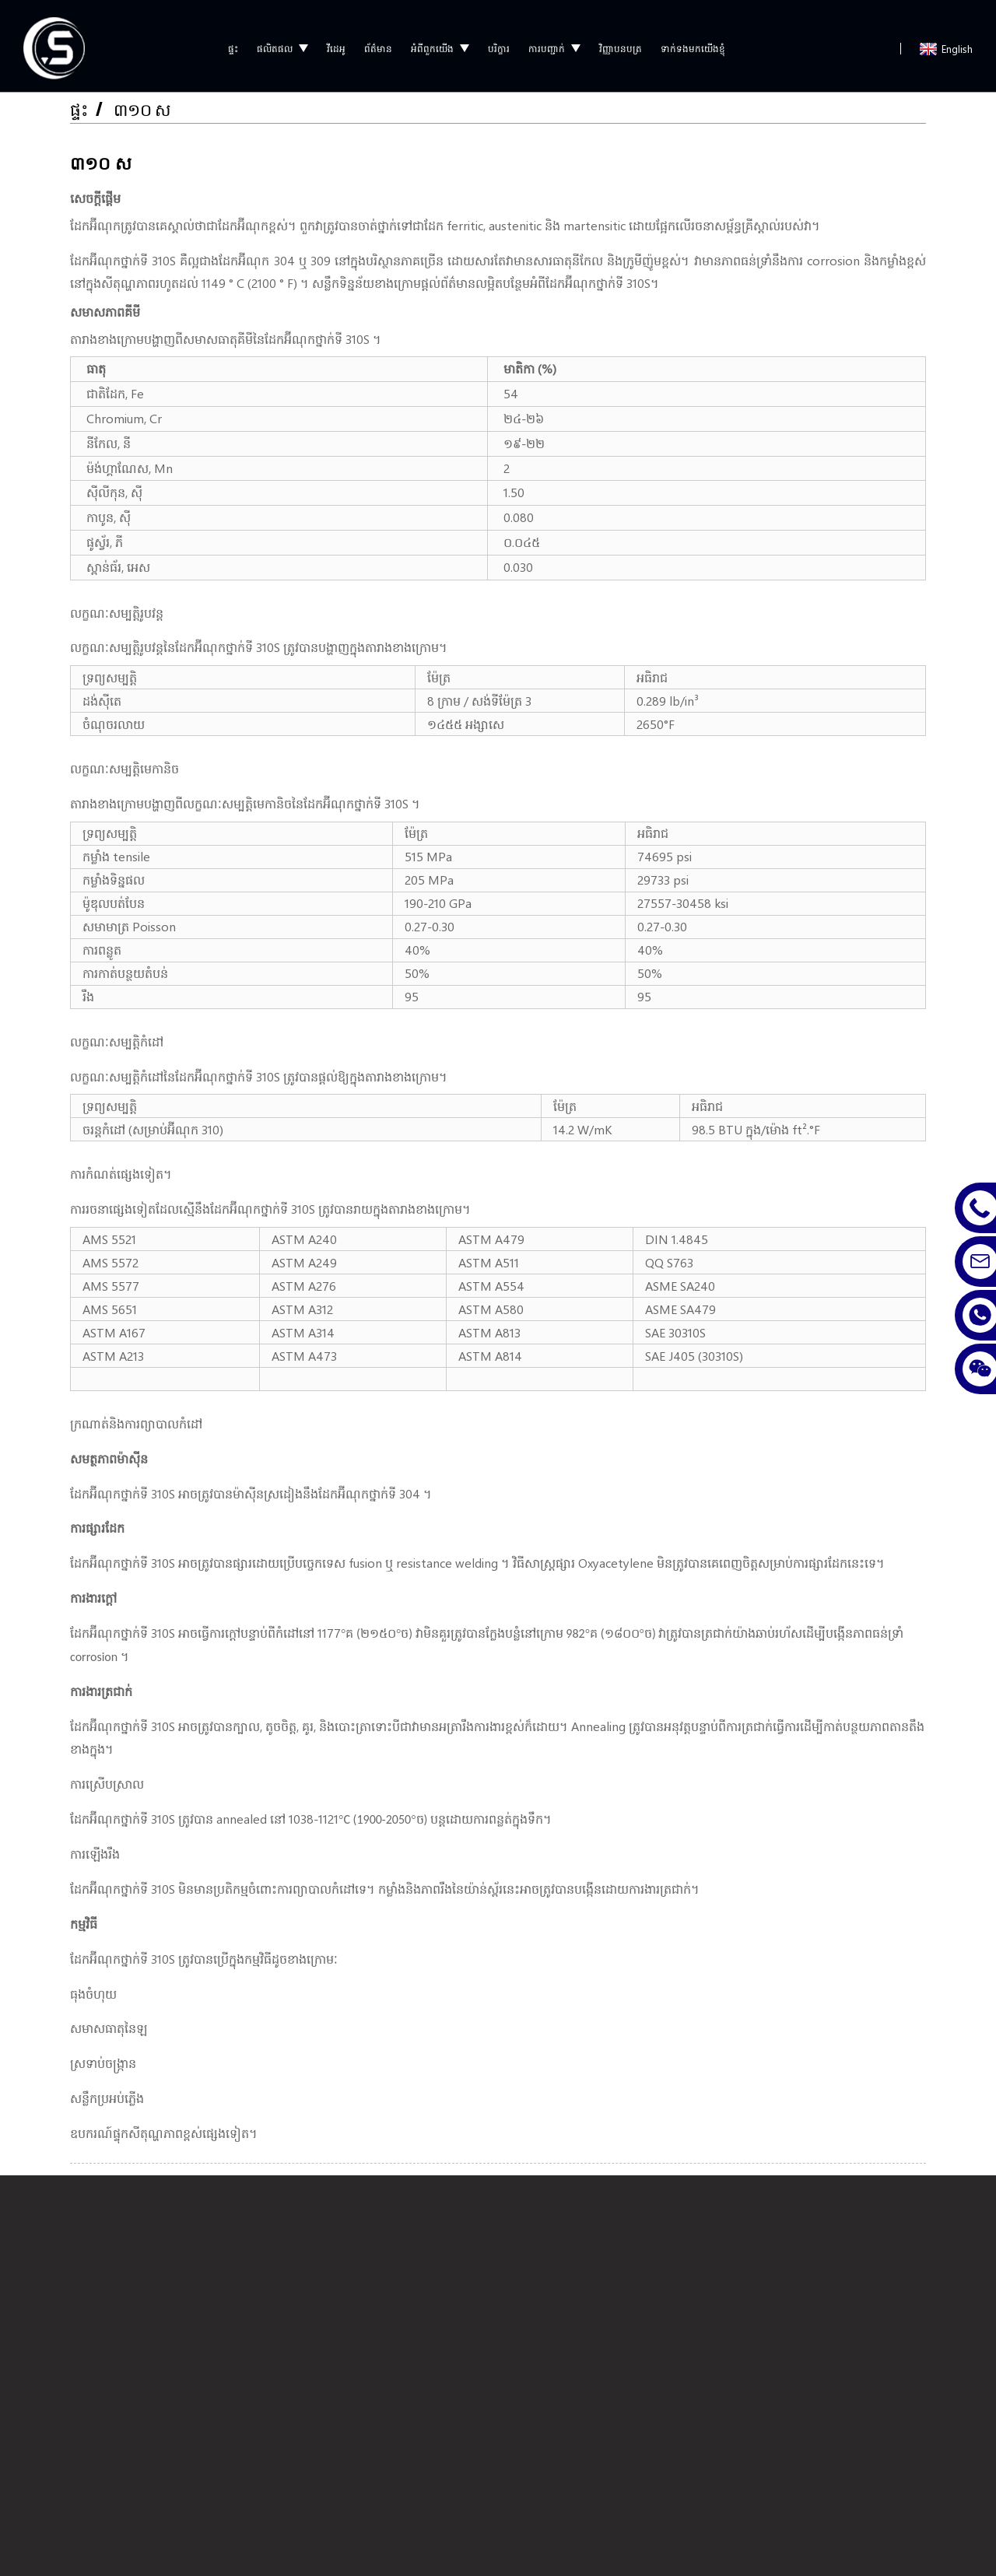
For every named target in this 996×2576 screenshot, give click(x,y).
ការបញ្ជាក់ (554, 44)
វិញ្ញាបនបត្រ (620, 44)
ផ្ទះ (233, 44)
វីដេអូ (336, 44)
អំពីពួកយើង (440, 44)
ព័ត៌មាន (378, 44)
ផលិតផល (282, 44)
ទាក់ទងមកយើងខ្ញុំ (693, 44)
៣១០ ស (144, 104)
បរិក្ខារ (499, 44)
